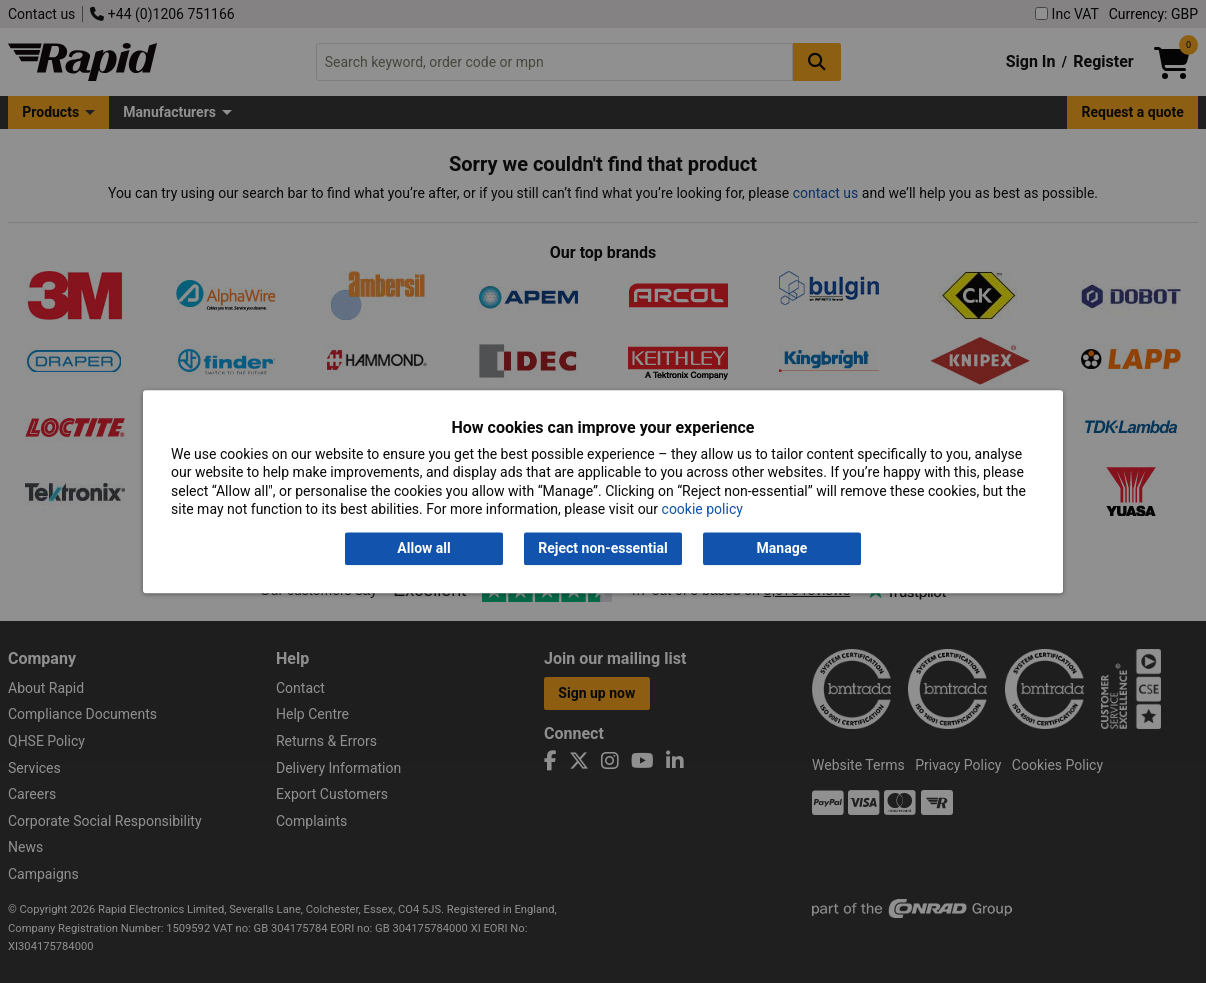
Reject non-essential (602, 549)
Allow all (423, 549)
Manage (782, 549)
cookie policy (702, 509)
